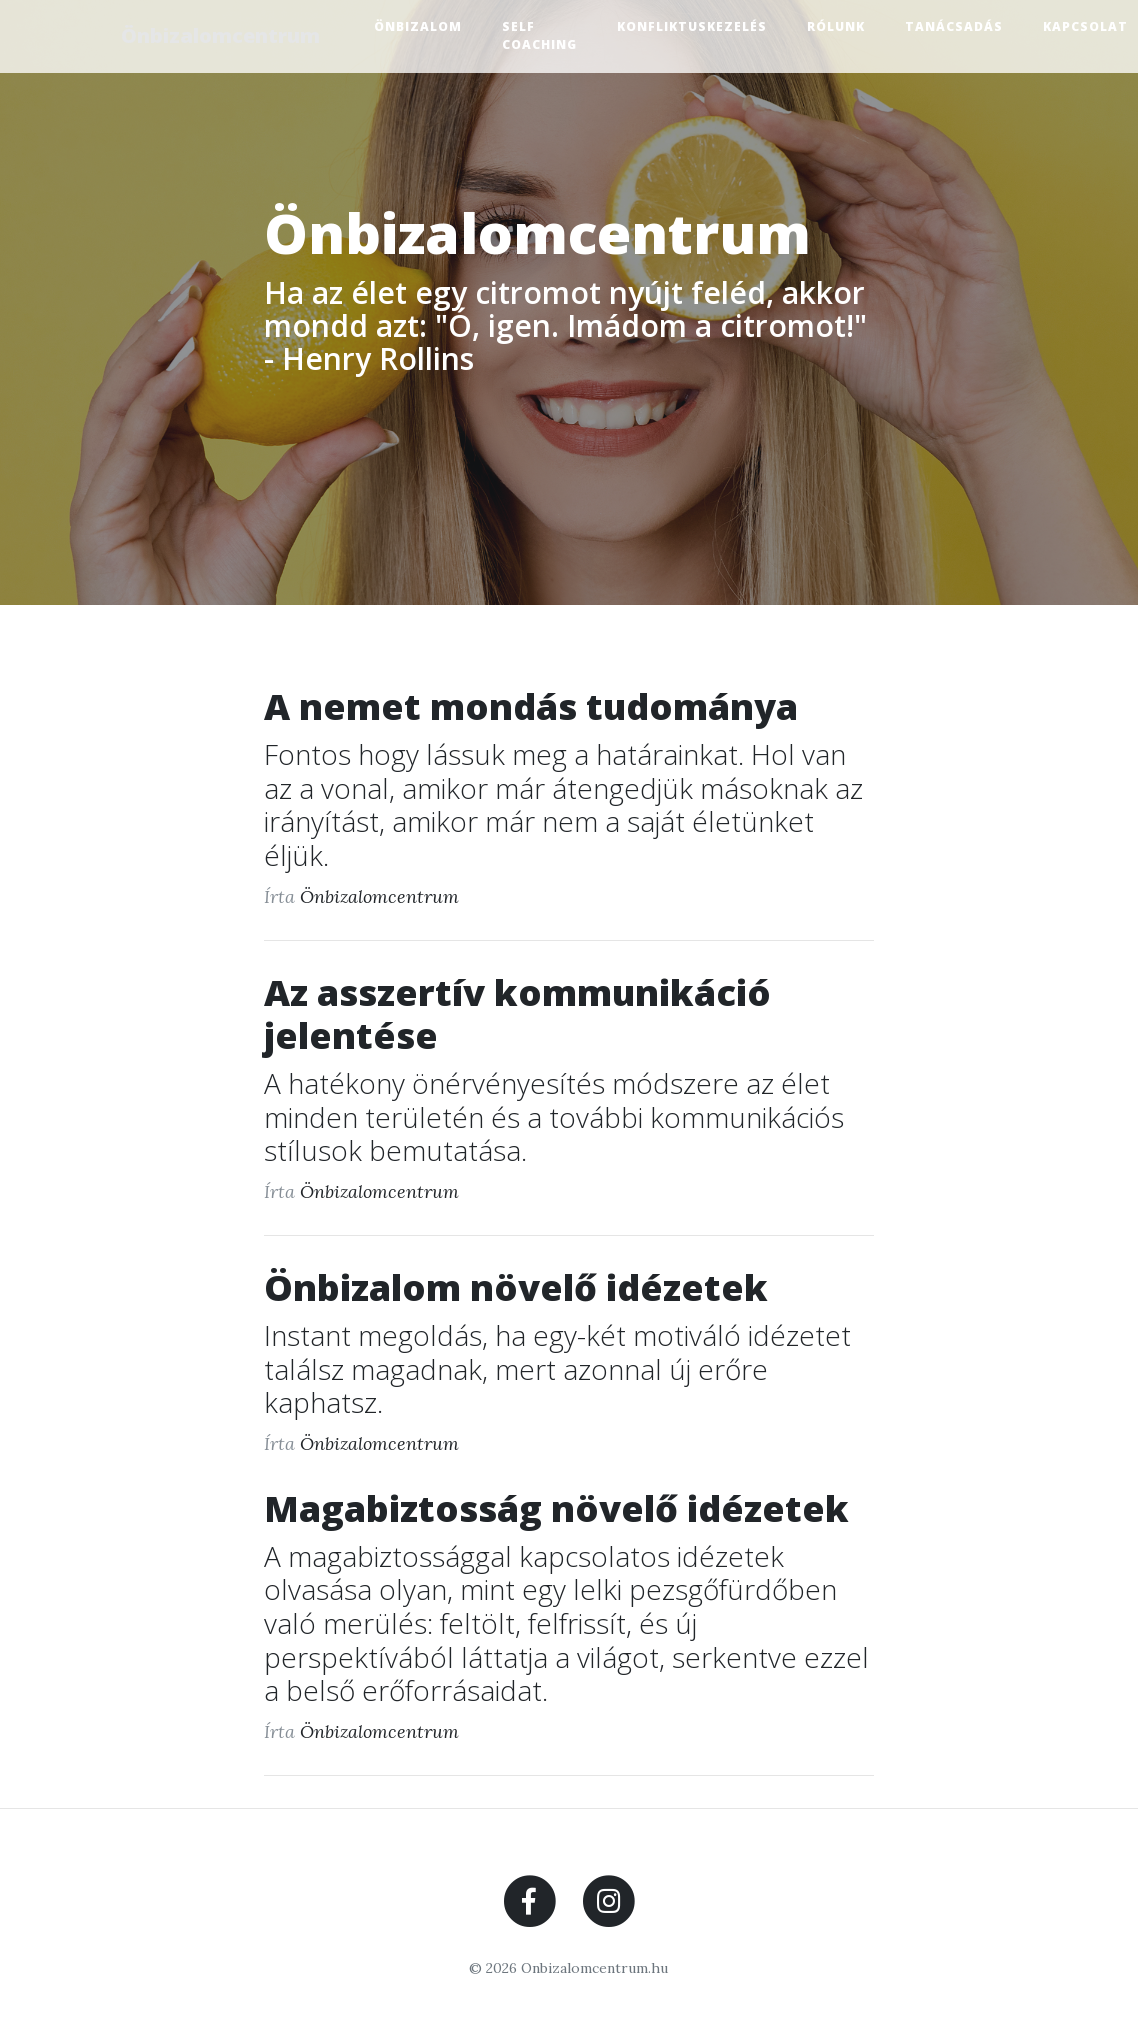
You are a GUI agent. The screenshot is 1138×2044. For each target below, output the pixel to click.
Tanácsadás (959, 26)
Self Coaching (544, 35)
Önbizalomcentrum (223, 35)
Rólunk (841, 26)
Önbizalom (423, 26)
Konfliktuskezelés (697, 26)
